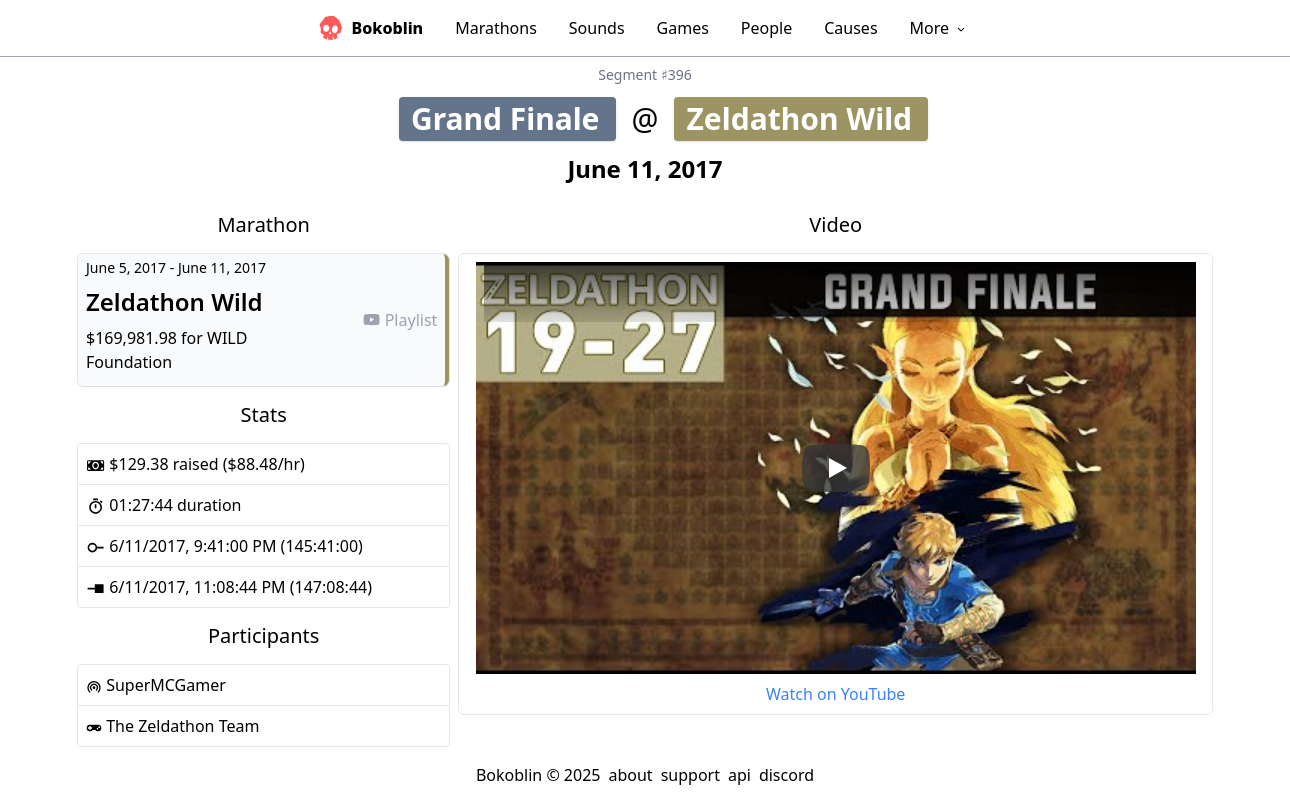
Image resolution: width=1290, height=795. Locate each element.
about (630, 775)
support (690, 775)
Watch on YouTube (835, 694)
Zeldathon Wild (807, 118)
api (739, 775)
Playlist (400, 320)
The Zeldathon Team (172, 726)
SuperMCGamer (156, 685)
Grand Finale (512, 118)
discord (786, 775)
